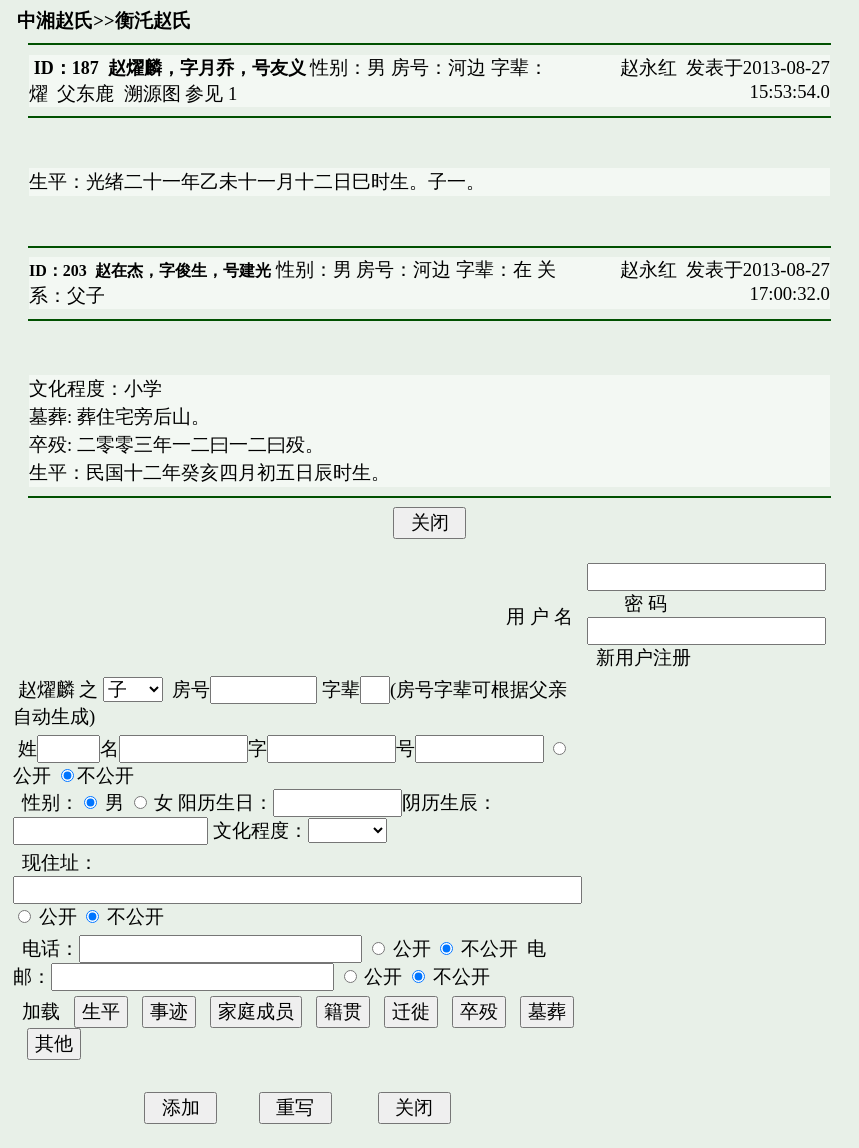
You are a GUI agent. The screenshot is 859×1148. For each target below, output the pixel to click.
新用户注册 (643, 657)
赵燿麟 (46, 689)
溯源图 (152, 93)
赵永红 (648, 67)
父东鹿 (85, 93)
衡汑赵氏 (153, 20)
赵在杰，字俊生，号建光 (183, 270)
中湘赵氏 (55, 20)
